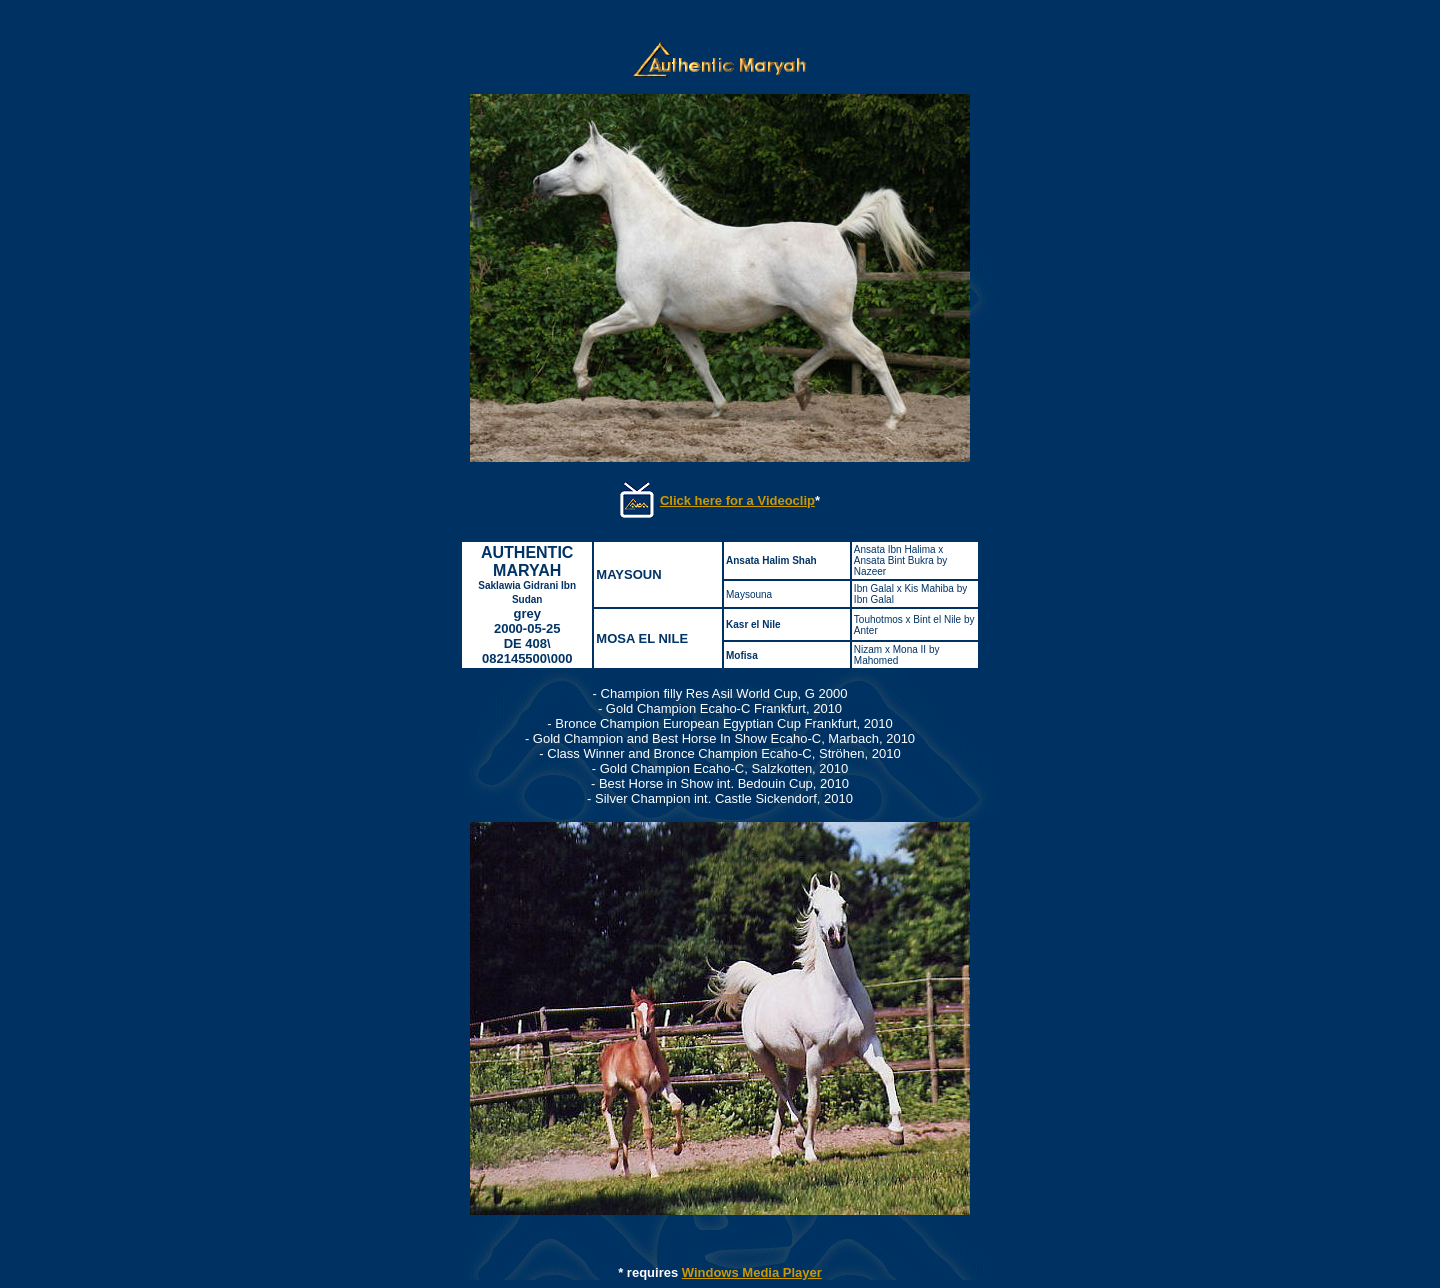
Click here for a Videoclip (737, 500)
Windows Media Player (752, 1272)
